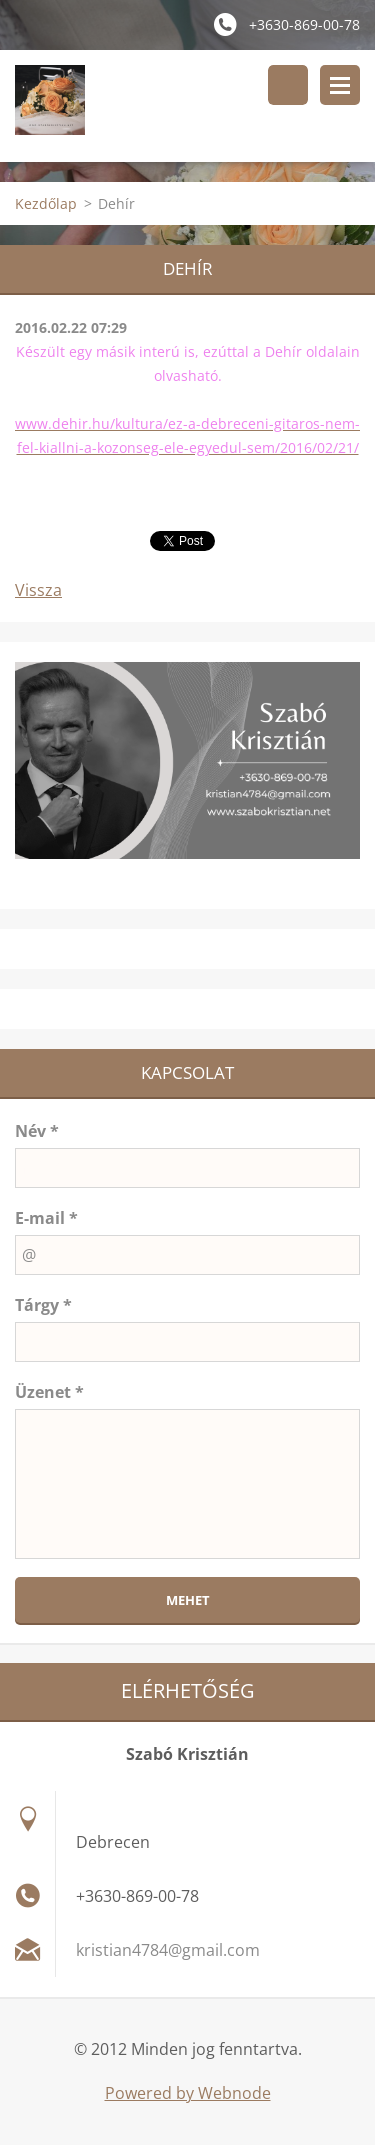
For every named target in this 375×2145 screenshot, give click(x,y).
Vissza (38, 590)
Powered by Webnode (188, 2093)
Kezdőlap (46, 203)
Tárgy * (43, 1305)
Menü (340, 85)
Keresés (288, 85)
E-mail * (46, 1218)
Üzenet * (49, 1392)
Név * (37, 1131)
